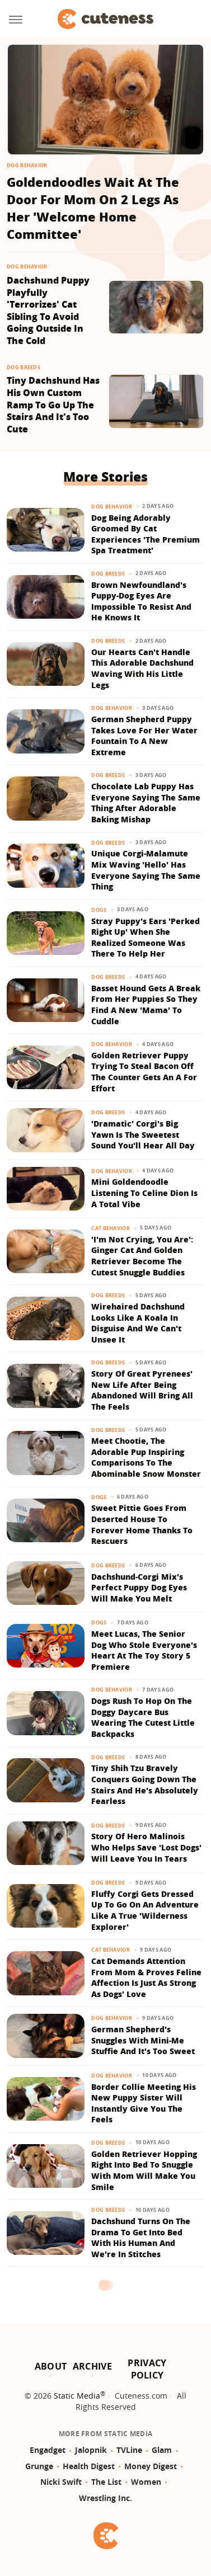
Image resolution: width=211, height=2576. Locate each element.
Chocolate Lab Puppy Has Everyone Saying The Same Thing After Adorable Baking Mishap (145, 803)
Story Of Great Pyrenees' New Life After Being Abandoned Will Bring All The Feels (142, 1390)
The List (106, 2481)
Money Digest (150, 2466)
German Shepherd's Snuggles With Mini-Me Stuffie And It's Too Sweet (143, 2040)
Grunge (39, 2466)
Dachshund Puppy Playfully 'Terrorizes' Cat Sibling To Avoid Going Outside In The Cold (48, 311)
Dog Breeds (23, 367)
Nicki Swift (61, 2481)
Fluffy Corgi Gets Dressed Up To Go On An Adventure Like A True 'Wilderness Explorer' (145, 1910)
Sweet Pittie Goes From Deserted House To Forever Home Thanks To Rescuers (142, 1524)
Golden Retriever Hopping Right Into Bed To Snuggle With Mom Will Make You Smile (144, 2170)
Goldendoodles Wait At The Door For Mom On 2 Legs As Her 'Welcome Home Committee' (93, 207)
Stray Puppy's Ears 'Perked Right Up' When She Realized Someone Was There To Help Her (145, 937)
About (51, 2366)
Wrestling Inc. (105, 2498)
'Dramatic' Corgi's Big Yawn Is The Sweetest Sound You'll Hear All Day (143, 1134)
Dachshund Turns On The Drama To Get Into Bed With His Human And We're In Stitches (140, 2237)
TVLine (129, 2450)
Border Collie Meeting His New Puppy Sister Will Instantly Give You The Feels (143, 2103)
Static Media (77, 2395)
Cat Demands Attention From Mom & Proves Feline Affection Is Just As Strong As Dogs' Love (146, 1977)
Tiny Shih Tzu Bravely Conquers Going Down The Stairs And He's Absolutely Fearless (144, 1784)
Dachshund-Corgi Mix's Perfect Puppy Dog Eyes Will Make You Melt (139, 1587)
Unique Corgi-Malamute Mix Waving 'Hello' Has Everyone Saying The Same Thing (145, 870)
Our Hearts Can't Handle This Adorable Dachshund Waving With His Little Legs (142, 668)
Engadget (47, 2450)
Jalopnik (91, 2450)
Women (146, 2481)
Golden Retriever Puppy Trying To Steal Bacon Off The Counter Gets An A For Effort (144, 1072)
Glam (162, 2450)
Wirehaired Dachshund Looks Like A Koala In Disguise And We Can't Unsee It (138, 1323)
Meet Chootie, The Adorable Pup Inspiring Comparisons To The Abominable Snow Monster (146, 1457)
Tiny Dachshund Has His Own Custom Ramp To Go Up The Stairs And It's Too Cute (53, 405)
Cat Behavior (110, 1228)
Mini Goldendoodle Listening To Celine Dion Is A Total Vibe (144, 1192)
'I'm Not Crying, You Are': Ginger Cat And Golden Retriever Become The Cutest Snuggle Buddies (142, 1256)
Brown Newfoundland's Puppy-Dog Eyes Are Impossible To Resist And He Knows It (141, 601)
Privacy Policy (147, 2369)
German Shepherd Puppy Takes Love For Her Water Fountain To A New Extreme (144, 735)
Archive (92, 2366)
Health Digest (89, 2466)
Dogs (98, 909)
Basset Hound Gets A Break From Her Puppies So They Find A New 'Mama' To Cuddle (145, 1004)
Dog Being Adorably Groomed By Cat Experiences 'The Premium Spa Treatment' (145, 534)
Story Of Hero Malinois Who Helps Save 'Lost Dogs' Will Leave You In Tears (146, 1847)
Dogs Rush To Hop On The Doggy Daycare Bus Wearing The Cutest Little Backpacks (143, 1717)
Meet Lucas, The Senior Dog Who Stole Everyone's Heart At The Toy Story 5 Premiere (144, 1650)
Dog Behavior (27, 165)
